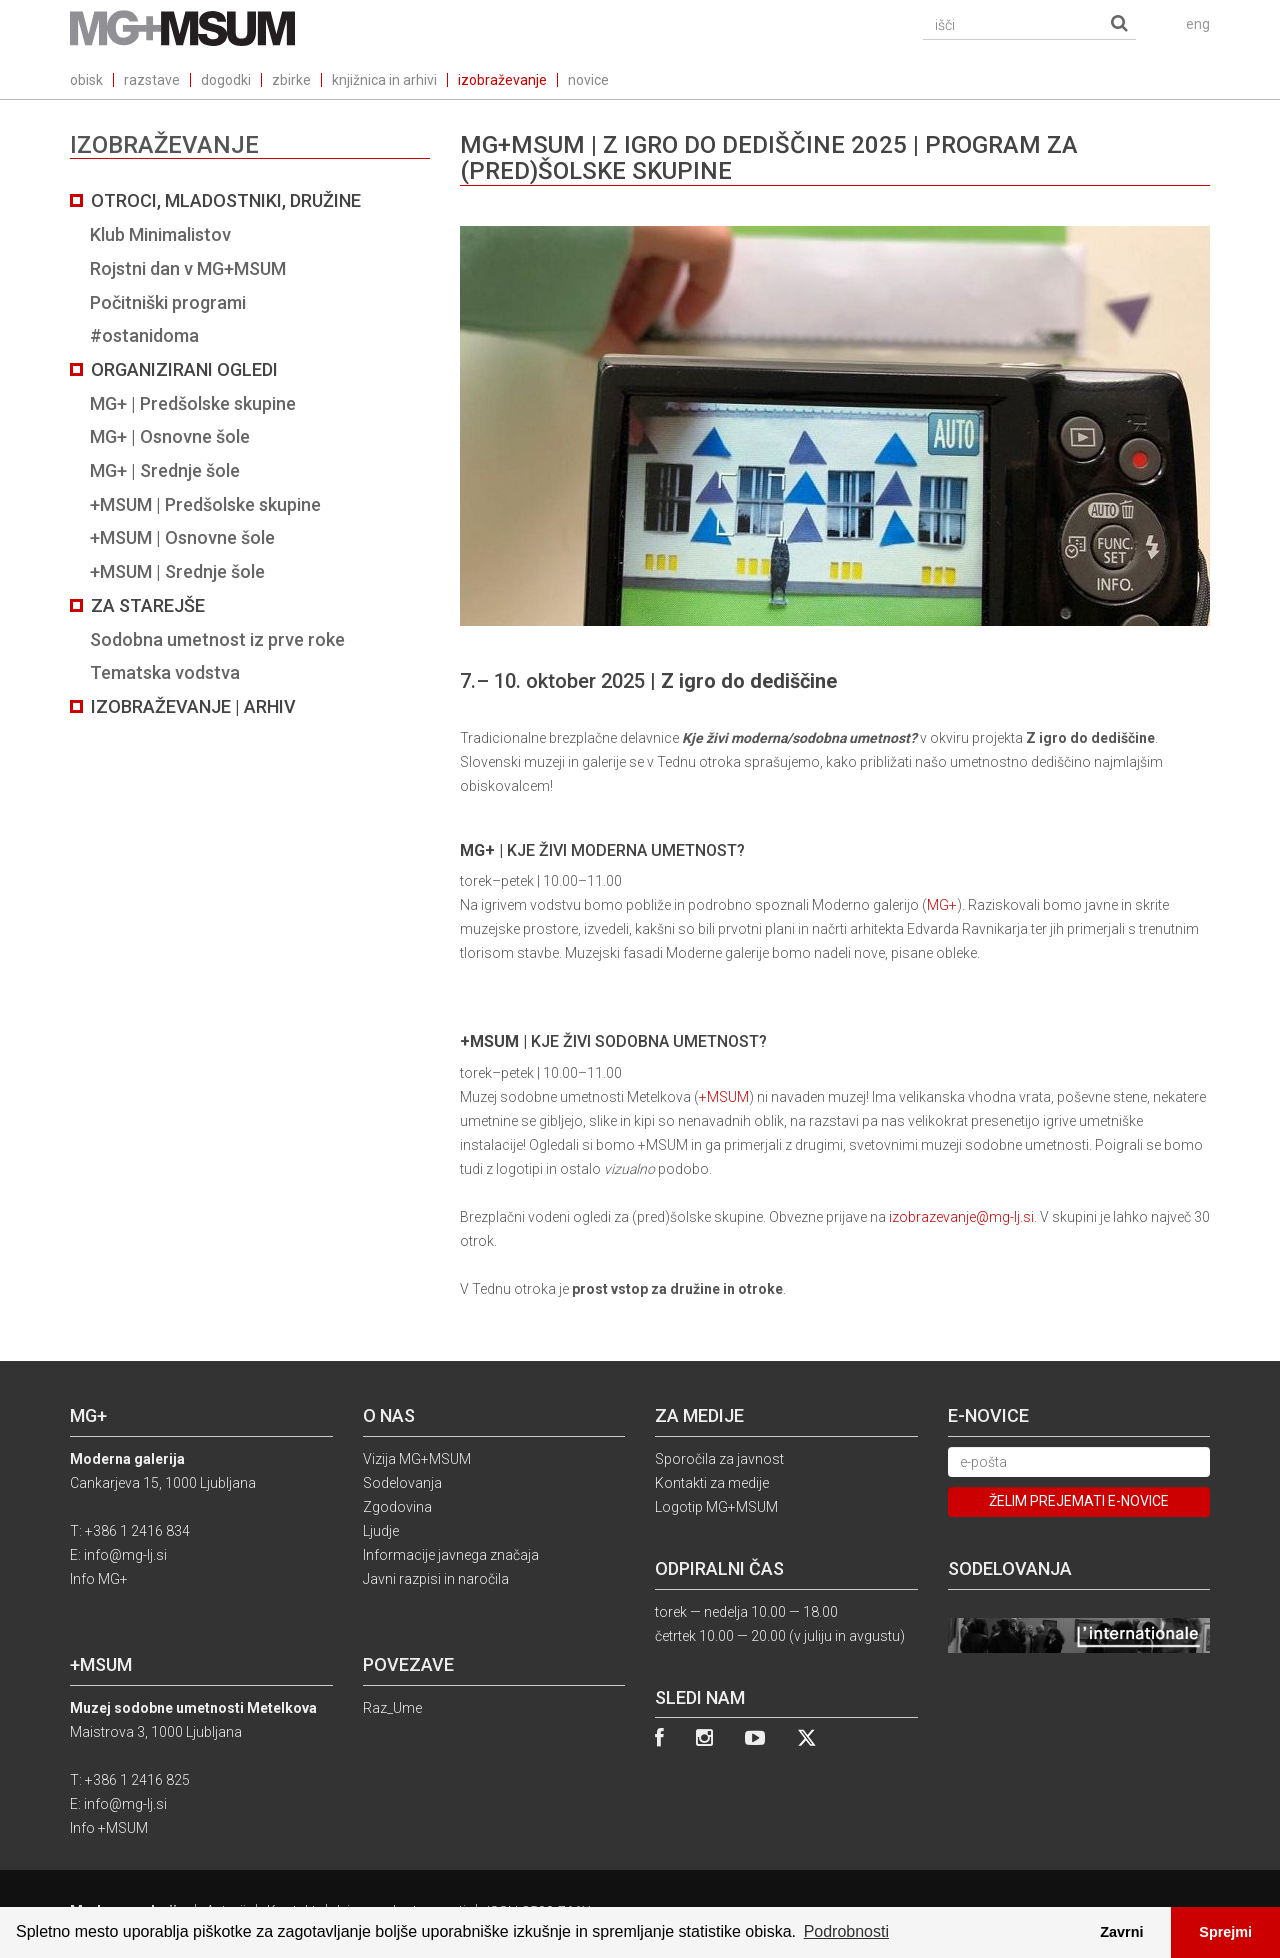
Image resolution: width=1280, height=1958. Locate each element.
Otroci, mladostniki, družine (226, 200)
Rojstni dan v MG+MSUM (188, 268)
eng (1198, 24)
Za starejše (148, 605)
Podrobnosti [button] (846, 1931)
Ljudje (381, 1531)
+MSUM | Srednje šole (177, 571)
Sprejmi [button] (1225, 1932)
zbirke (291, 80)
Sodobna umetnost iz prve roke (217, 639)
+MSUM (724, 1097)
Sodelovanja (402, 1483)
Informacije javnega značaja (451, 1555)
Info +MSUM (109, 1828)
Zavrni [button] (1121, 1932)
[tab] (250, 453)
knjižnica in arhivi (384, 80)
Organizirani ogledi (184, 369)
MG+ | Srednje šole (165, 470)
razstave (152, 80)
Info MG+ (99, 1579)
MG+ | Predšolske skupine (193, 403)
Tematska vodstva (165, 672)
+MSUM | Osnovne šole (182, 537)
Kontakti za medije (712, 1483)
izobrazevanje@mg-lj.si (961, 1217)
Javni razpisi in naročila (436, 1579)
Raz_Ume (392, 1708)
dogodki (226, 80)
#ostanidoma (144, 335)
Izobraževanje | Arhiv (193, 706)
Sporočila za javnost (719, 1459)
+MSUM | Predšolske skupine (205, 504)
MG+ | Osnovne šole (170, 436)
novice (588, 80)
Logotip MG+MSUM (716, 1507)
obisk (86, 80)
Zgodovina (397, 1507)
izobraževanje (502, 80)
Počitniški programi (168, 302)
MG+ (942, 905)
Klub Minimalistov (160, 234)
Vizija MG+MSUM (417, 1459)
